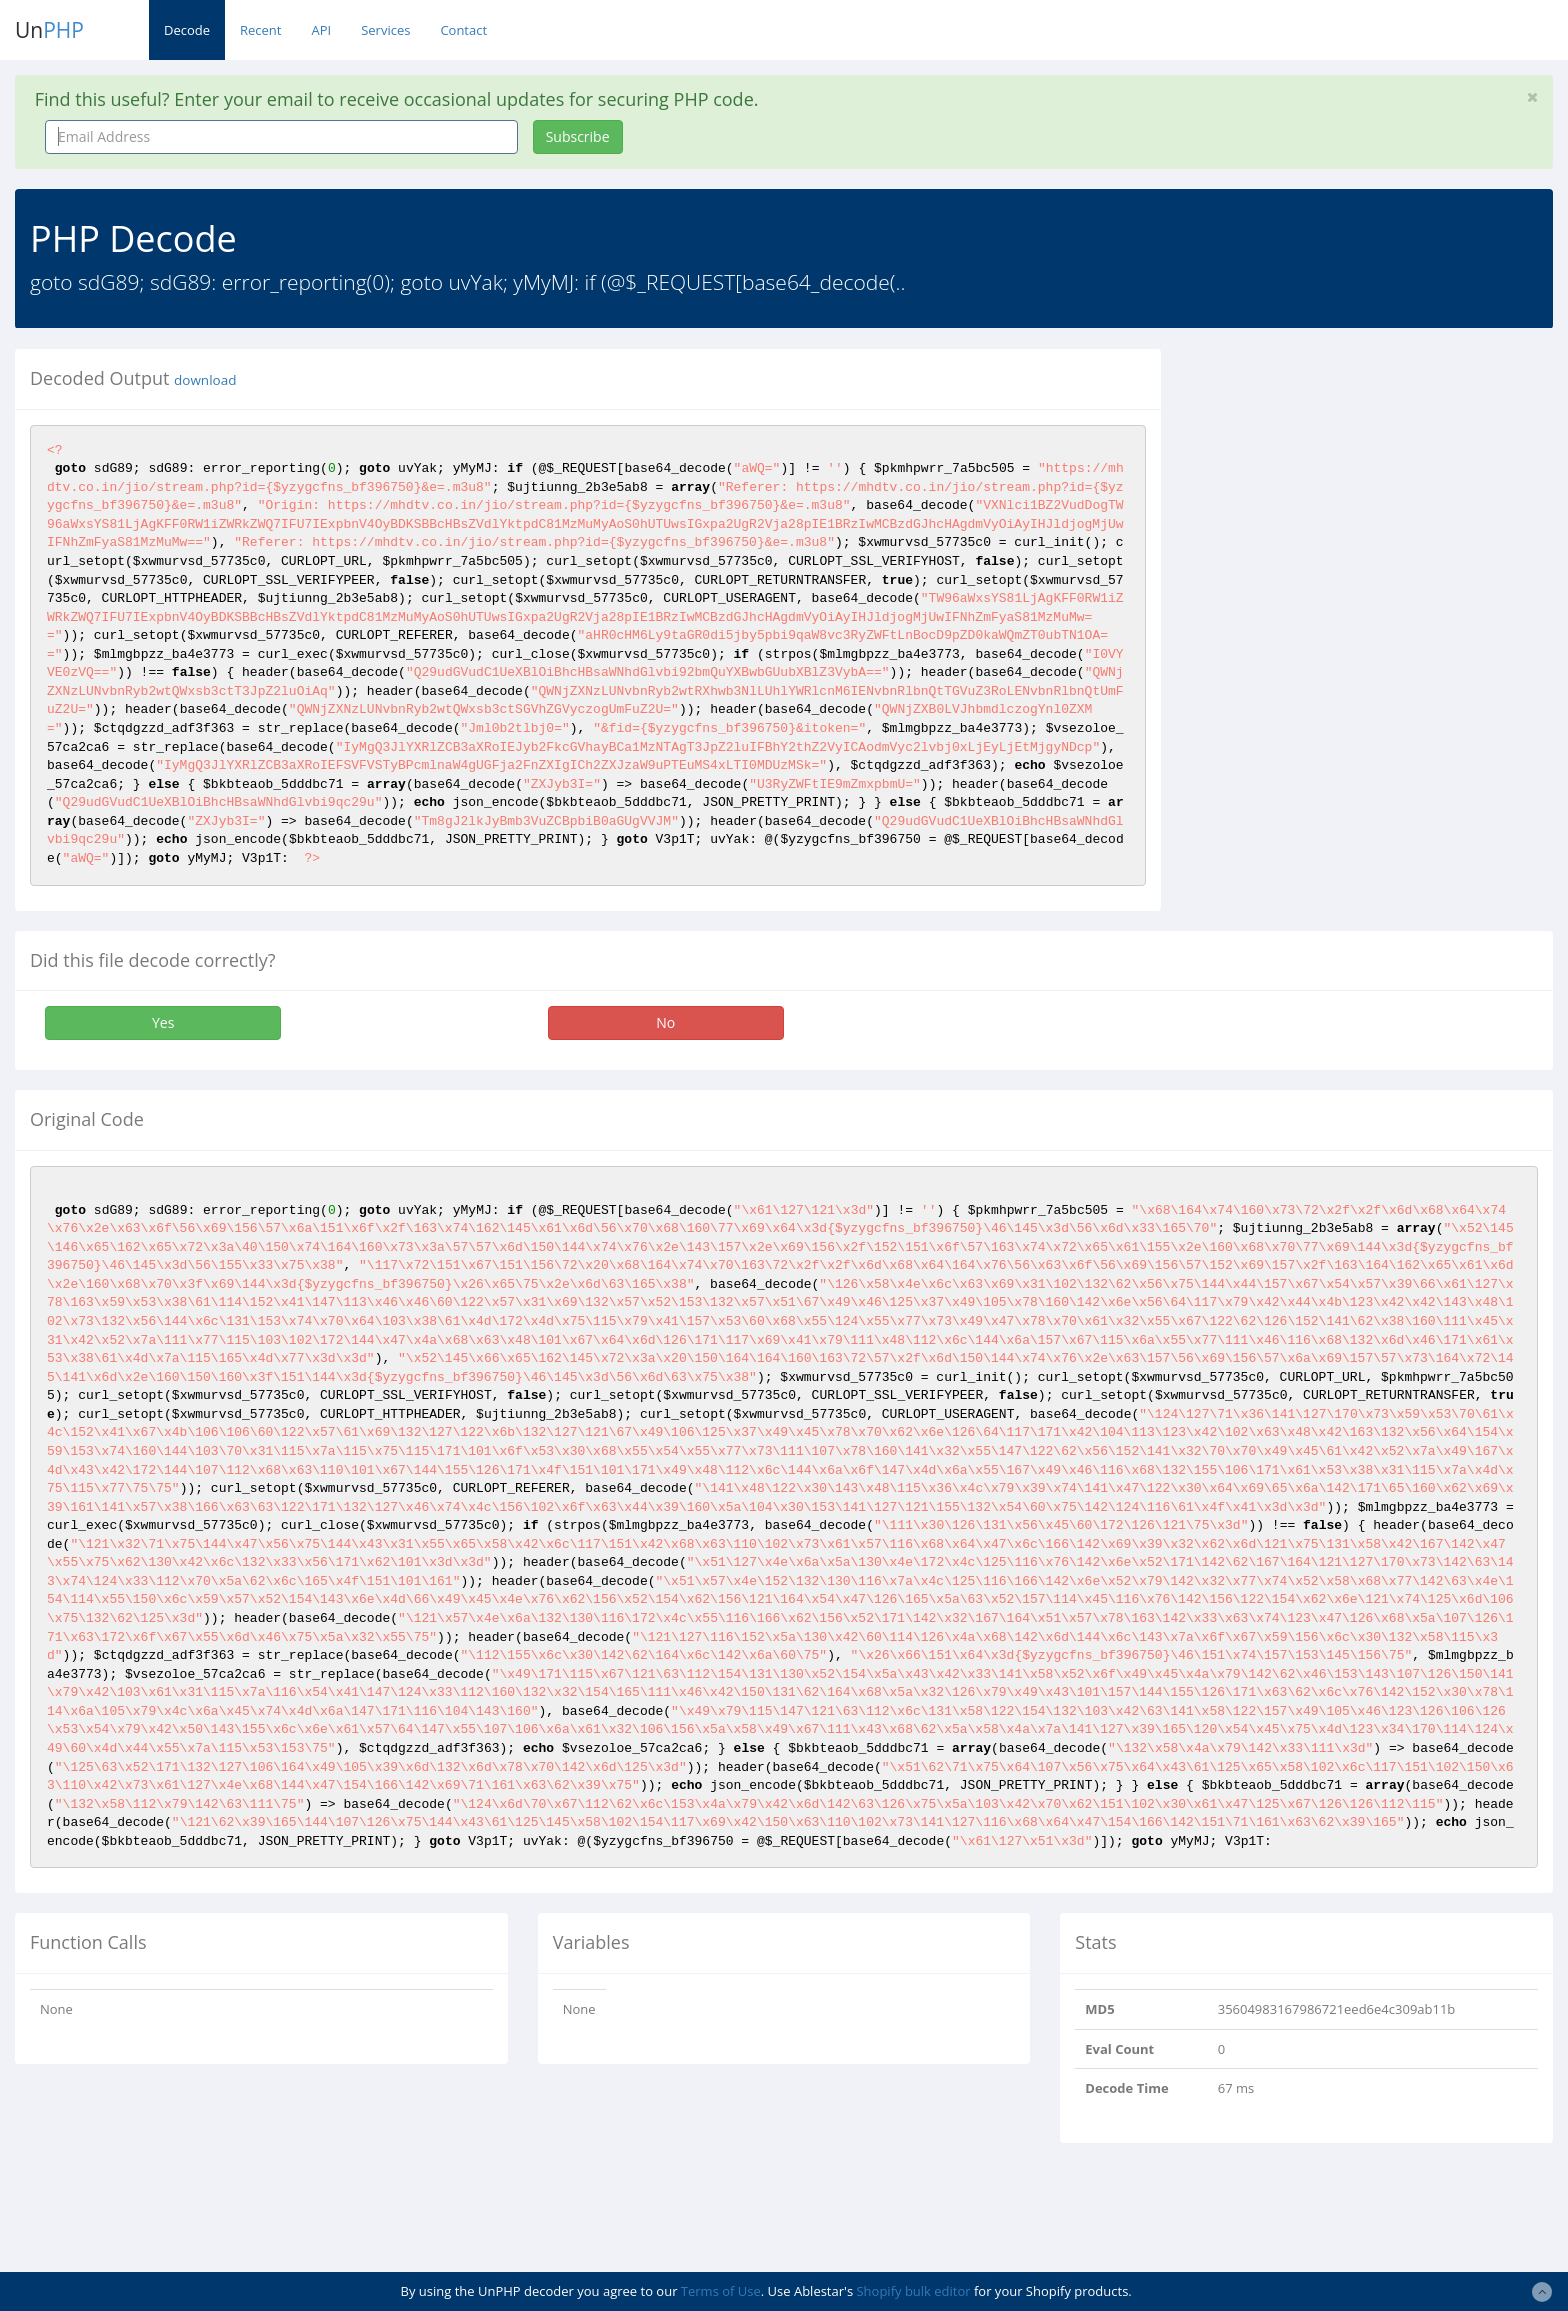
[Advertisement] (1359, 489)
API (321, 30)
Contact (463, 30)
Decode (187, 30)
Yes (163, 1022)
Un (49, 30)
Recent (260, 30)
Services (385, 30)
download (205, 380)
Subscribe (578, 136)
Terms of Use (721, 2291)
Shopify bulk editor (913, 2291)
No (665, 1022)
